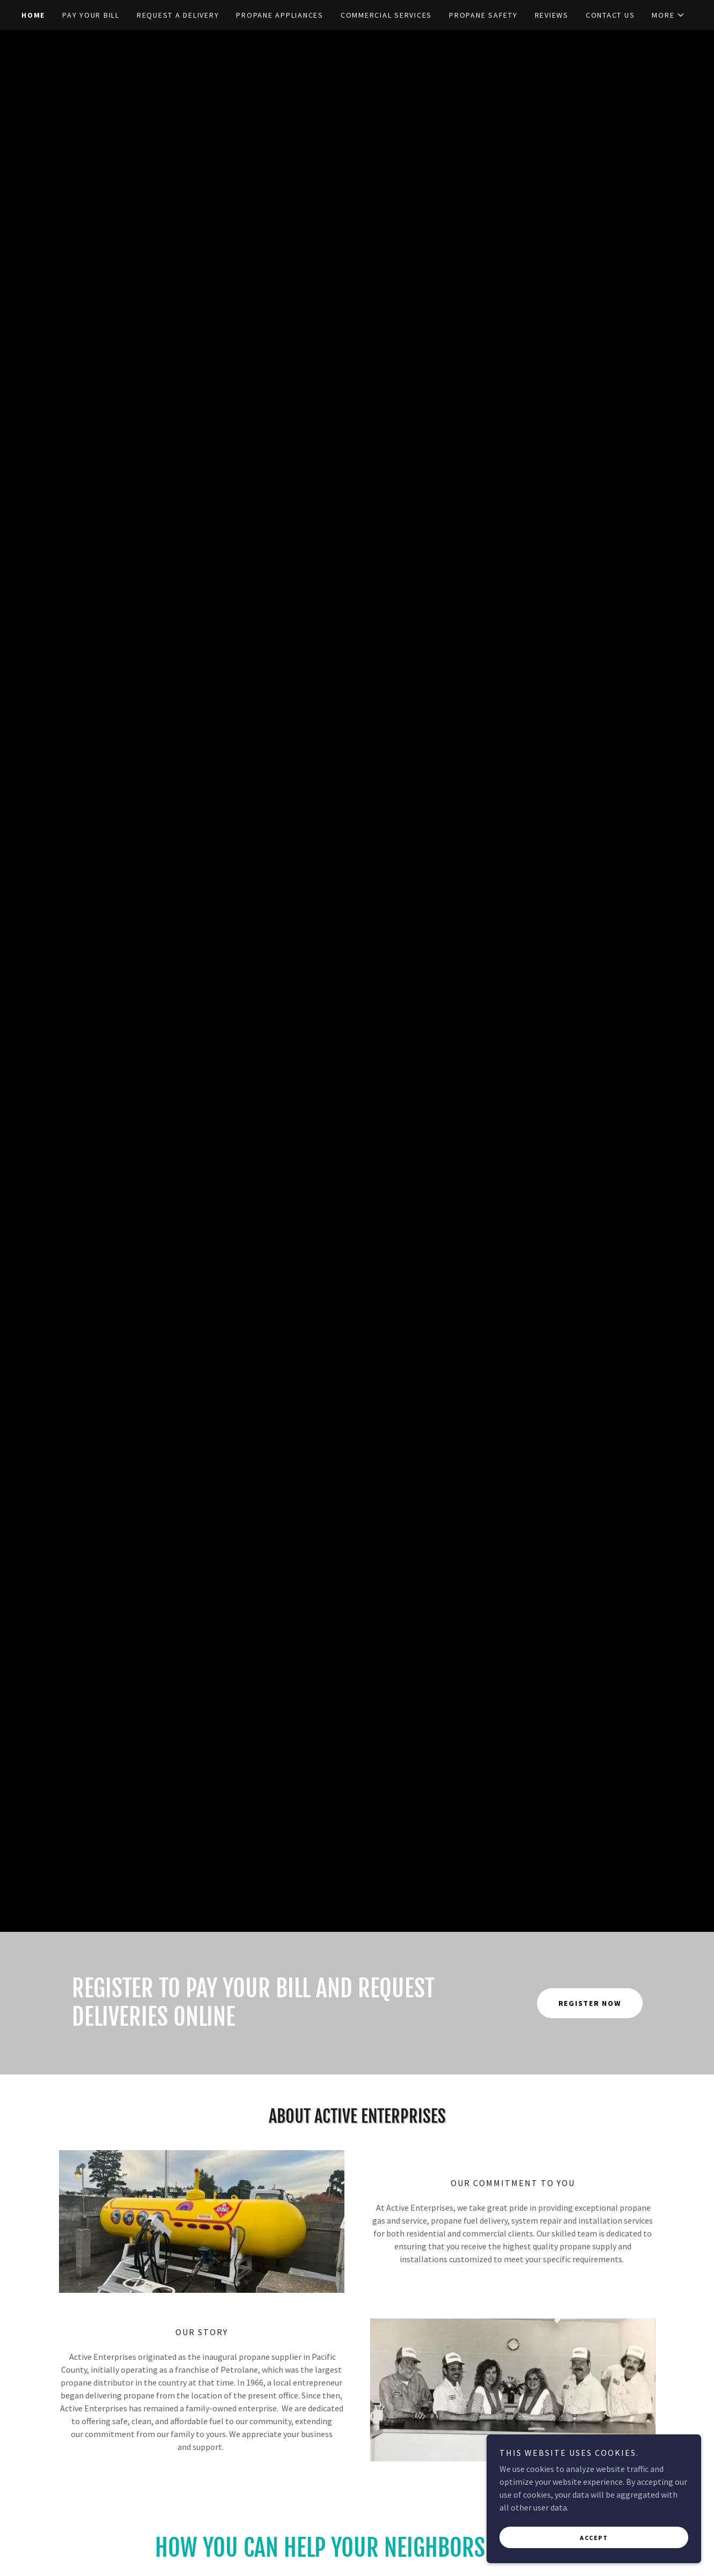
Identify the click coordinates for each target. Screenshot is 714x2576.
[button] (668, 15)
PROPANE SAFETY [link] (483, 15)
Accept (594, 2538)
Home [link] (33, 15)
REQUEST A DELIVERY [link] (178, 15)
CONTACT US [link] (610, 15)
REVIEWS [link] (552, 15)
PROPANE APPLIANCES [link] (279, 15)
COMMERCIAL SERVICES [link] (386, 15)
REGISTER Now (589, 2003)
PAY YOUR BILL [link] (91, 15)
